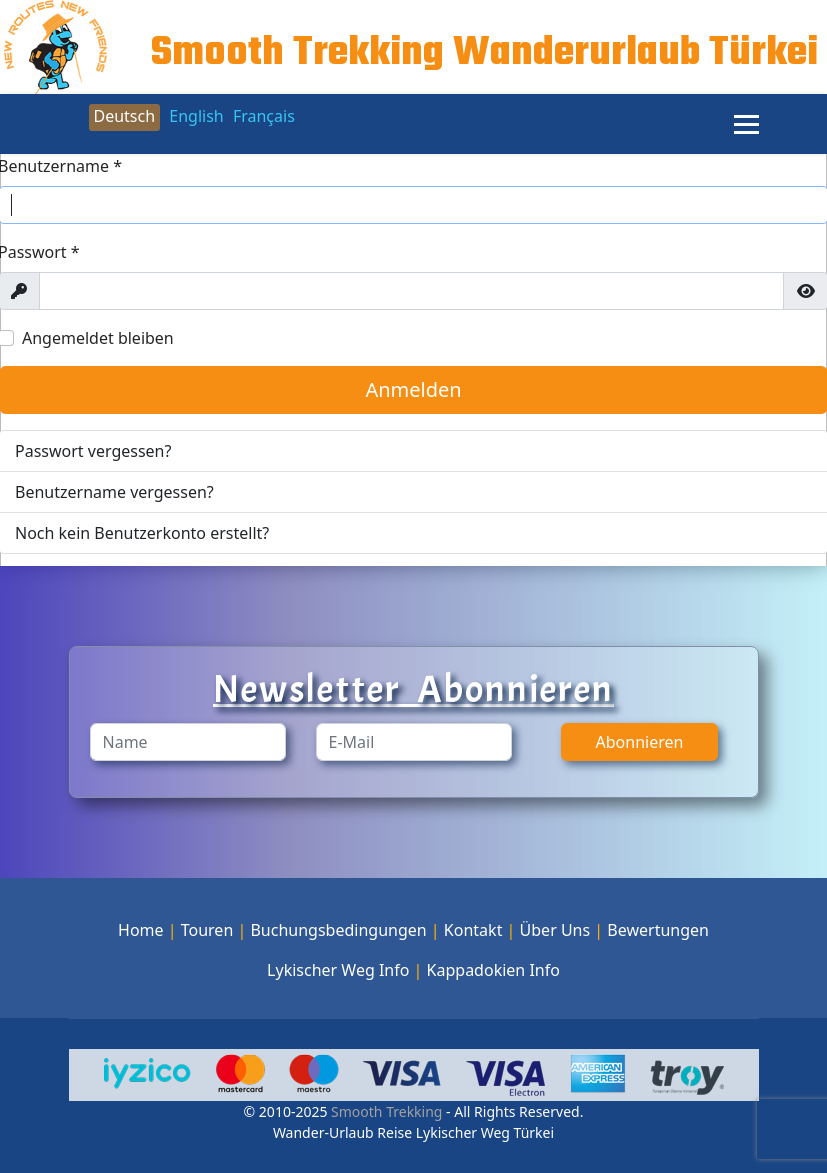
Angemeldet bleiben (98, 338)
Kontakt (473, 930)
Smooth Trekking (384, 1111)
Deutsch (125, 116)
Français (264, 116)
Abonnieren (640, 742)
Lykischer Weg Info (338, 970)
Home (141, 930)
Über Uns (555, 930)
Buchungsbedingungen (338, 930)
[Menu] (746, 124)
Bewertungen (658, 930)
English (196, 116)
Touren (207, 930)
